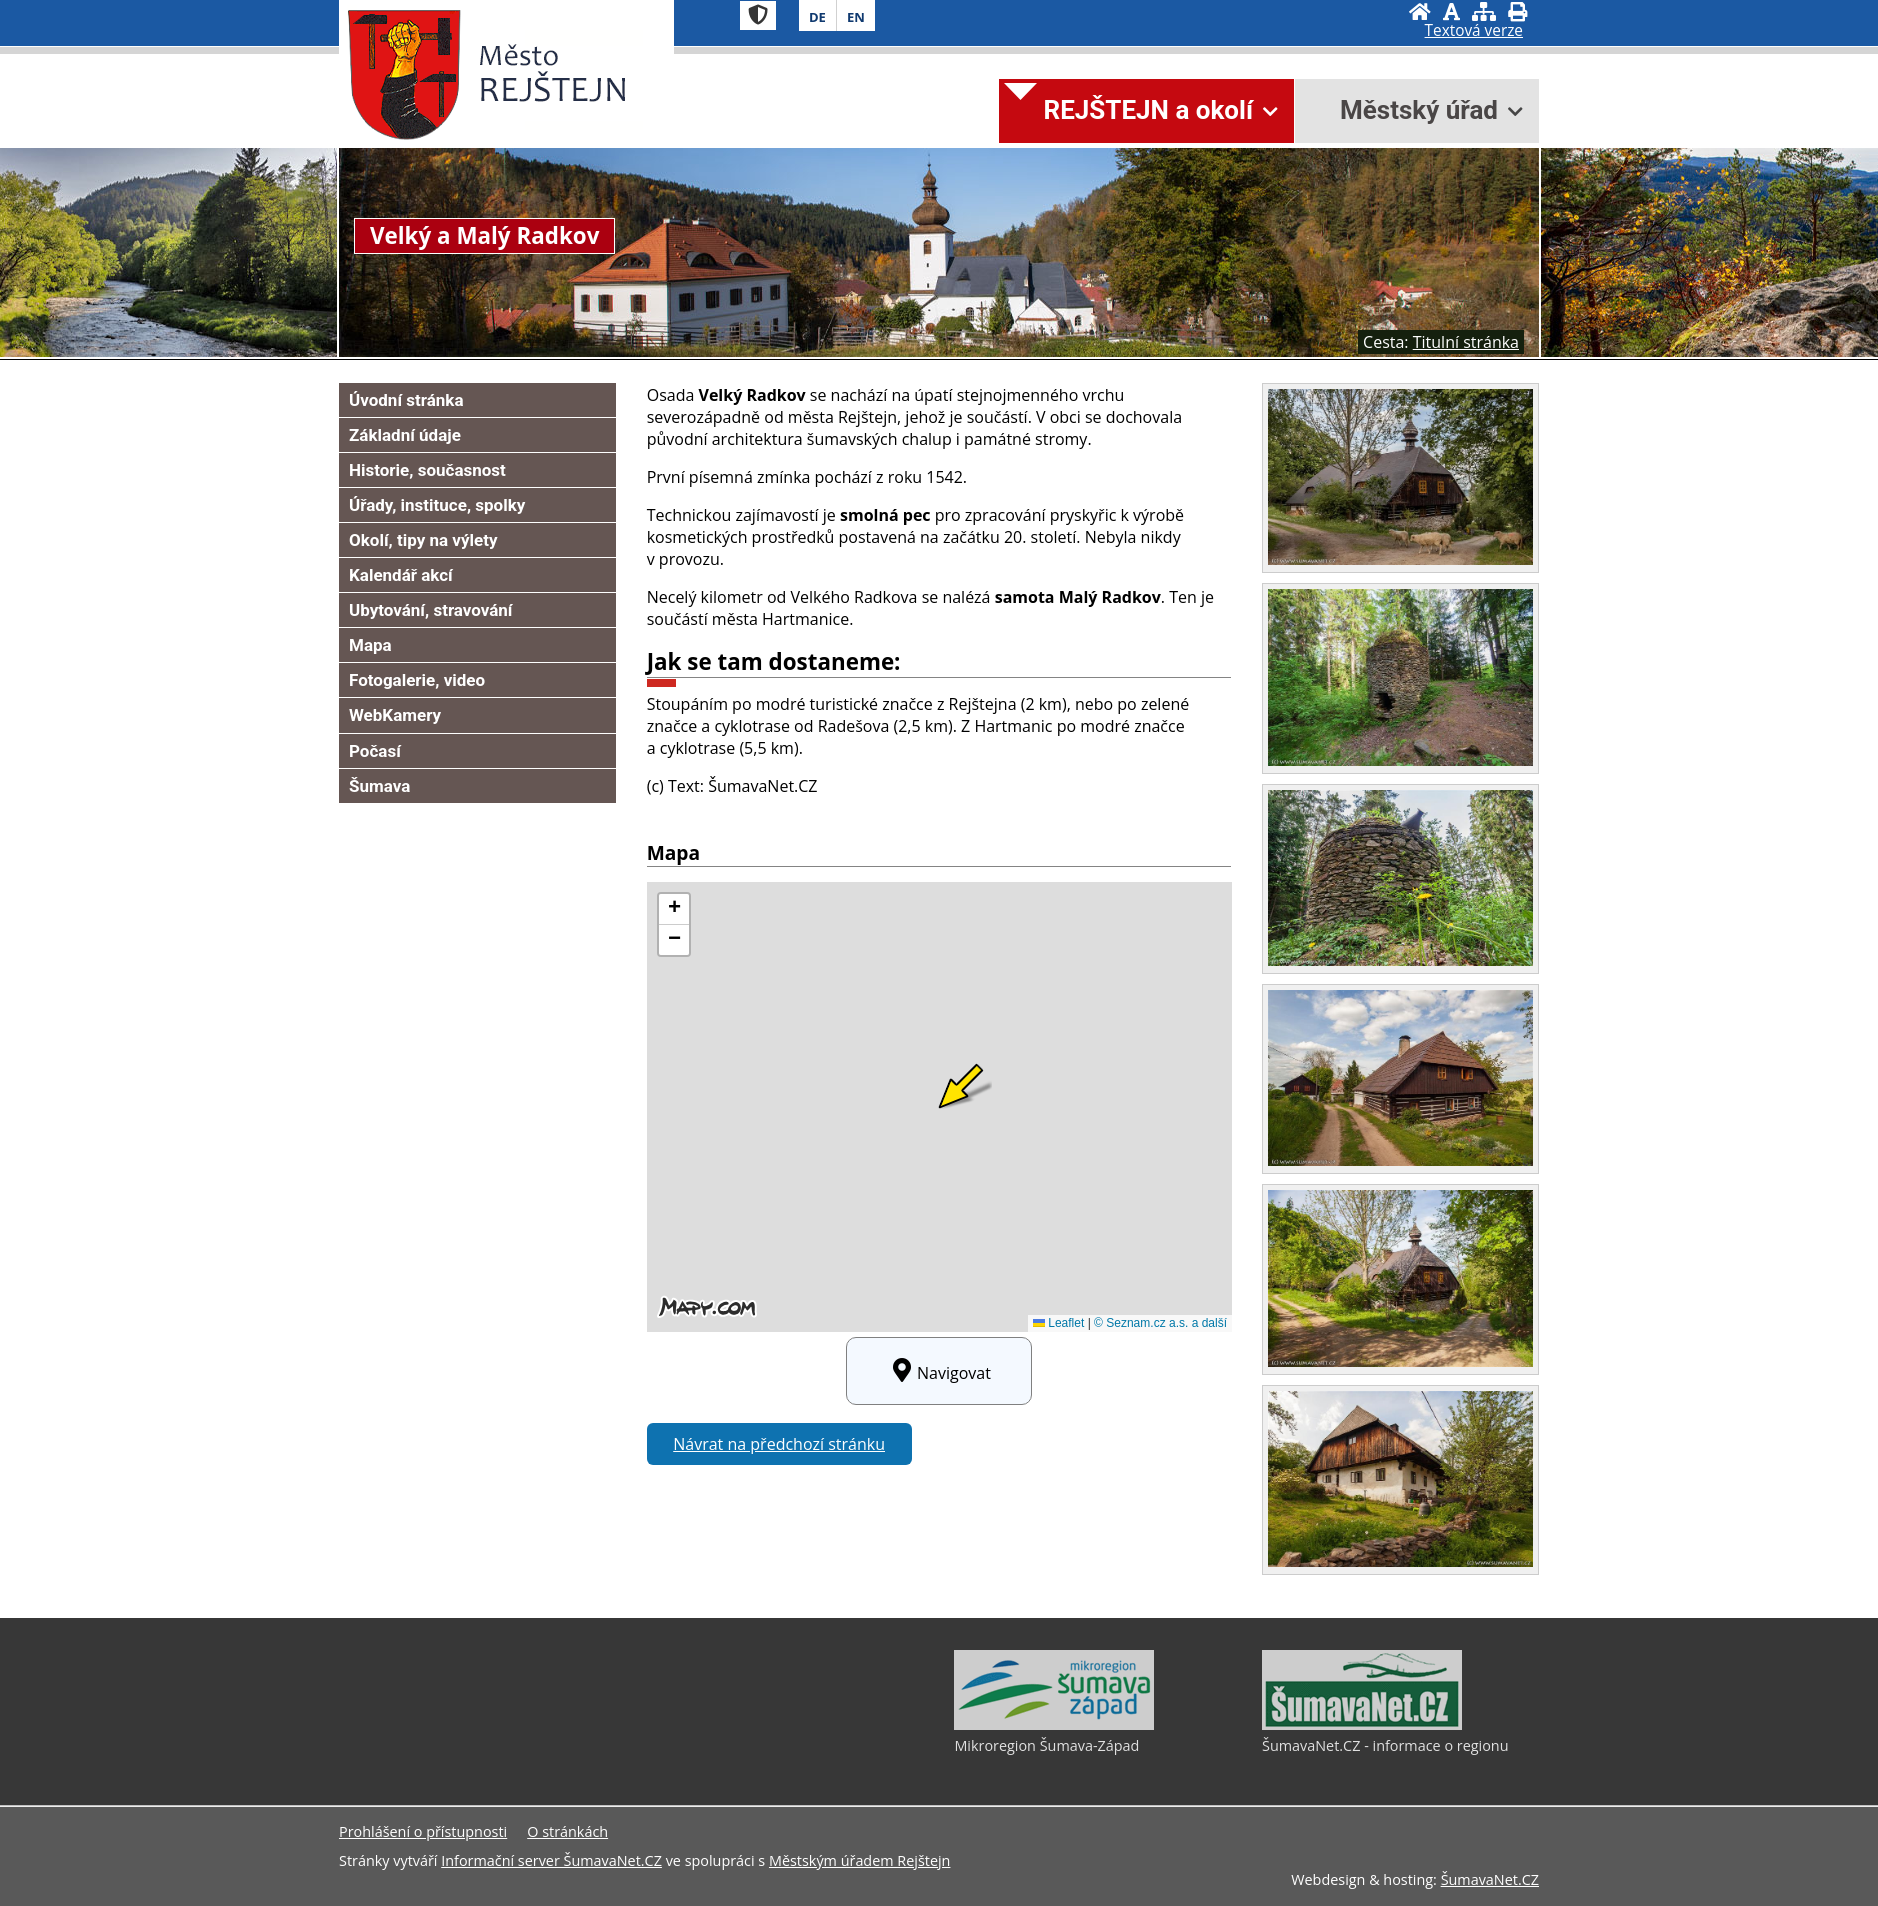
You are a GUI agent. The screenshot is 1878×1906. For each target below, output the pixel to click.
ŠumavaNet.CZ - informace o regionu (1385, 1745)
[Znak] (758, 15)
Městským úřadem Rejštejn (859, 1860)
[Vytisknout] (1517, 11)
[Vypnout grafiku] (1451, 11)
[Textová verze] (1474, 31)
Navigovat (939, 1371)
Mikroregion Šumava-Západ (1046, 1745)
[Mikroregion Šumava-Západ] (1054, 1725)
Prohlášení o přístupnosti (423, 1831)
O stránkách (567, 1831)
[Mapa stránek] (1484, 11)
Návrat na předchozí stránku (779, 1444)
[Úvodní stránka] (1420, 11)
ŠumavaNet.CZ (1490, 1879)
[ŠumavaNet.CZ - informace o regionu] (1362, 1725)
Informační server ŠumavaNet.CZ (551, 1860)
